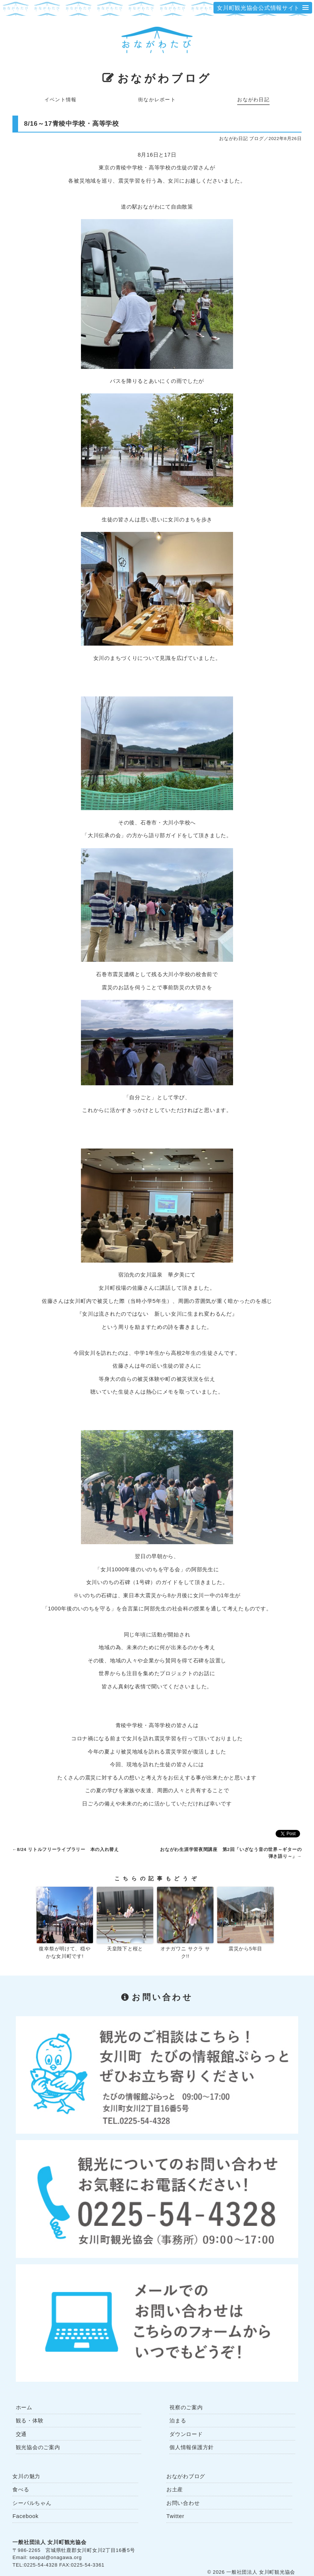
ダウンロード (186, 2434)
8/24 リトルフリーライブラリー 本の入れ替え (68, 1849)
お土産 (174, 2489)
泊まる (177, 2421)
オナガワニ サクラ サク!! (185, 1952)
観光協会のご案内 (38, 2447)
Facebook (25, 2516)
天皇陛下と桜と (125, 1948)
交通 (21, 2434)
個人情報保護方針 (191, 2447)
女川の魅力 (26, 2476)
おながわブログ (164, 78)
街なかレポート (157, 99)
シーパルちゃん (31, 2503)
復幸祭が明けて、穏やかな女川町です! (64, 1952)
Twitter (175, 2516)
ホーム (24, 2407)
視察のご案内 (186, 2407)
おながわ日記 (253, 99)
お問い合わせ (183, 2503)
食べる (20, 2489)
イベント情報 (60, 99)
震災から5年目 (245, 1948)
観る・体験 (30, 2421)
